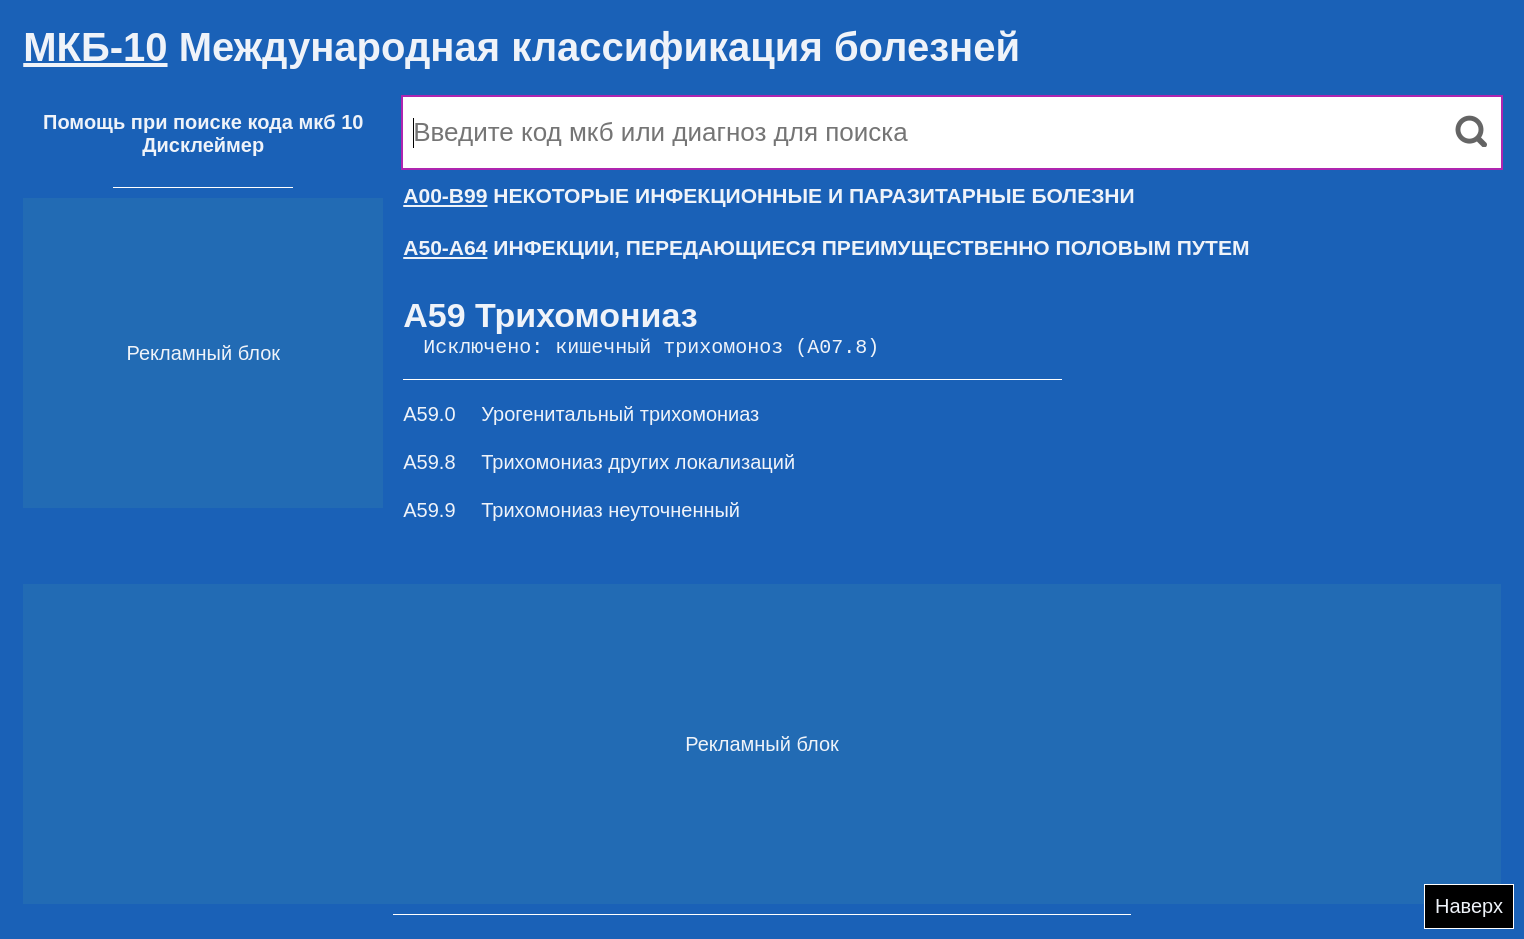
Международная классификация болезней (521, 47)
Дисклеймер (203, 145)
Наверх (1469, 906)
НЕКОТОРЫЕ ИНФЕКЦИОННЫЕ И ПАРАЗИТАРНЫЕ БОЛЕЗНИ (768, 195)
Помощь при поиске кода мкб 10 (203, 122)
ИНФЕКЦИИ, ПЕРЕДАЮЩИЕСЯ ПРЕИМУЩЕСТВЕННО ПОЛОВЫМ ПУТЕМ (826, 247)
